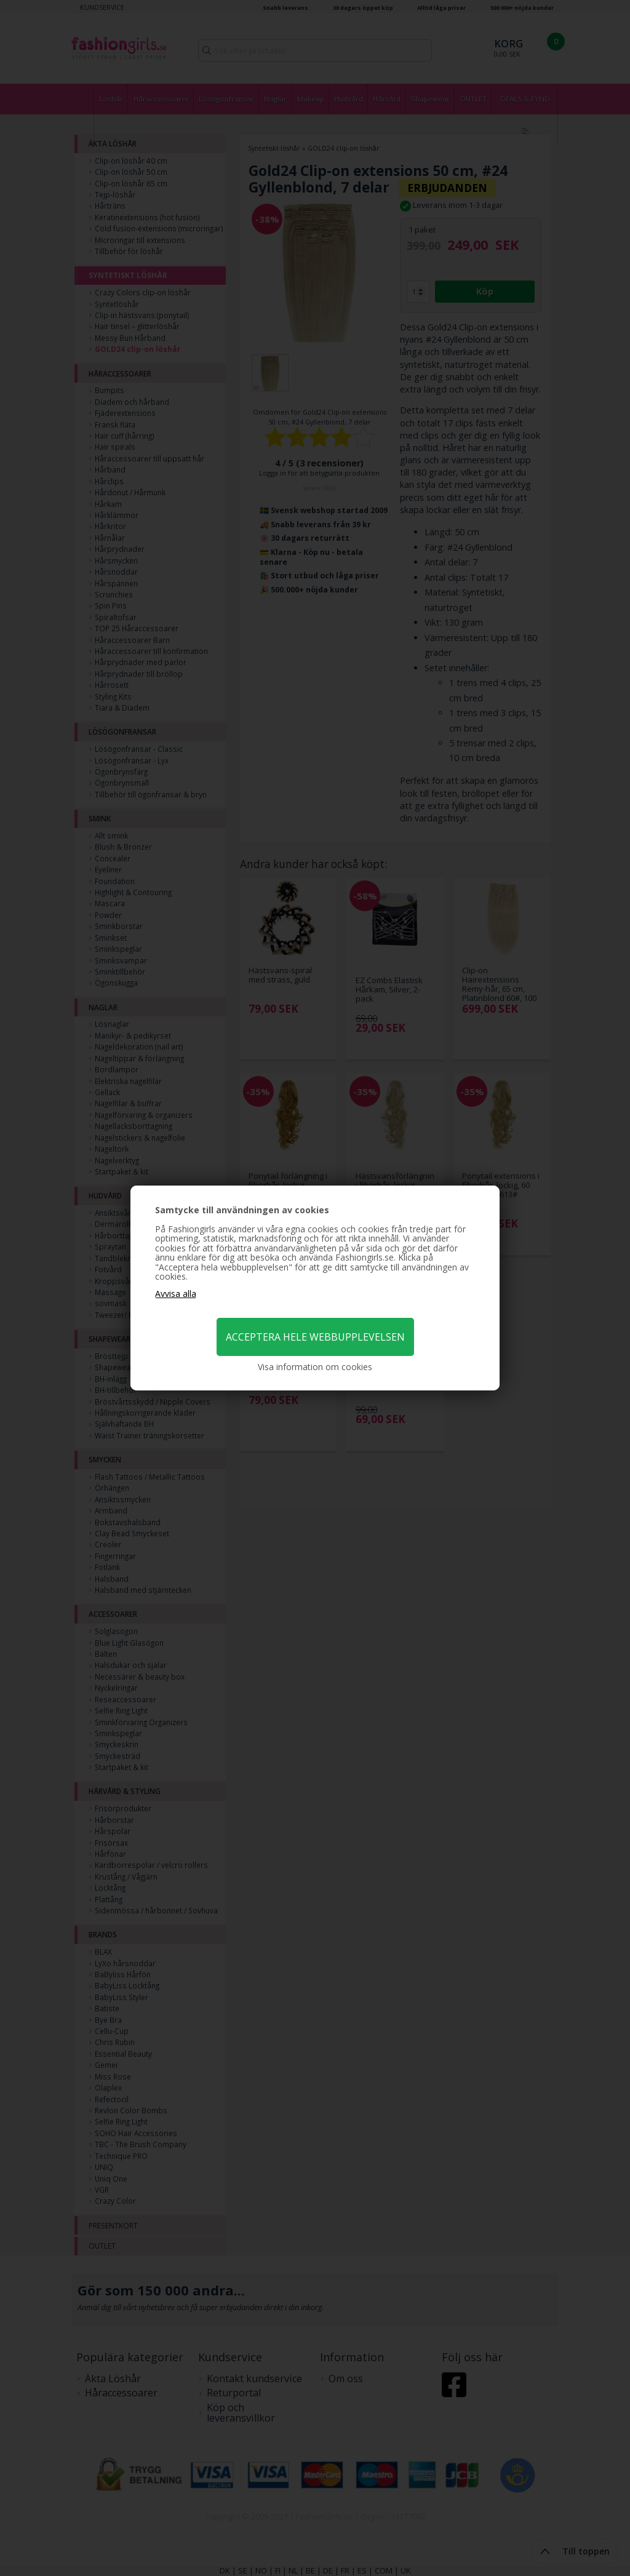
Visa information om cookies (315, 1367)
